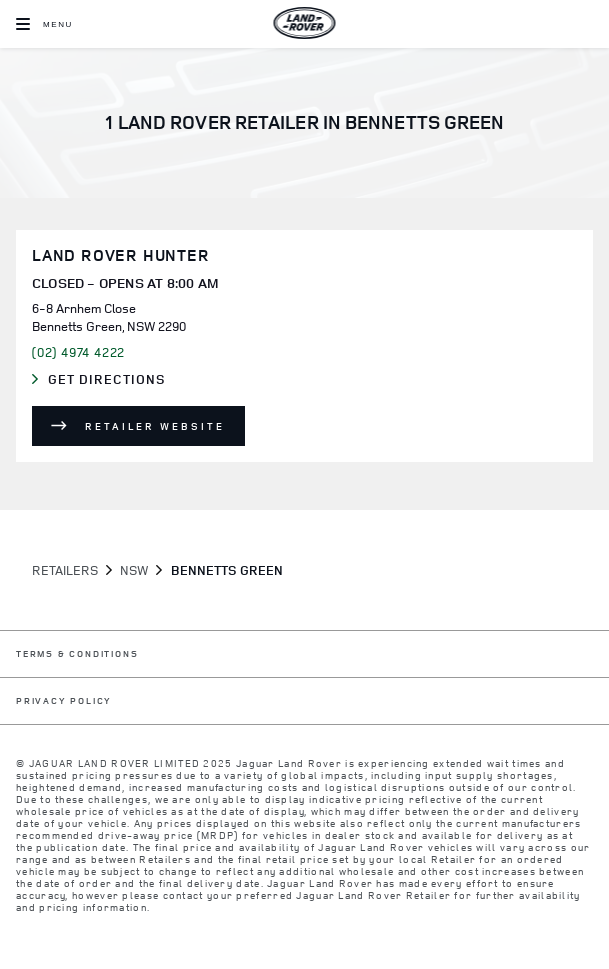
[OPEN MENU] (44, 24)
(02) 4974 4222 (78, 352)
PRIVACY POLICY (64, 701)
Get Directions (116, 380)
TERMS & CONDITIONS (77, 654)
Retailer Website (155, 426)
